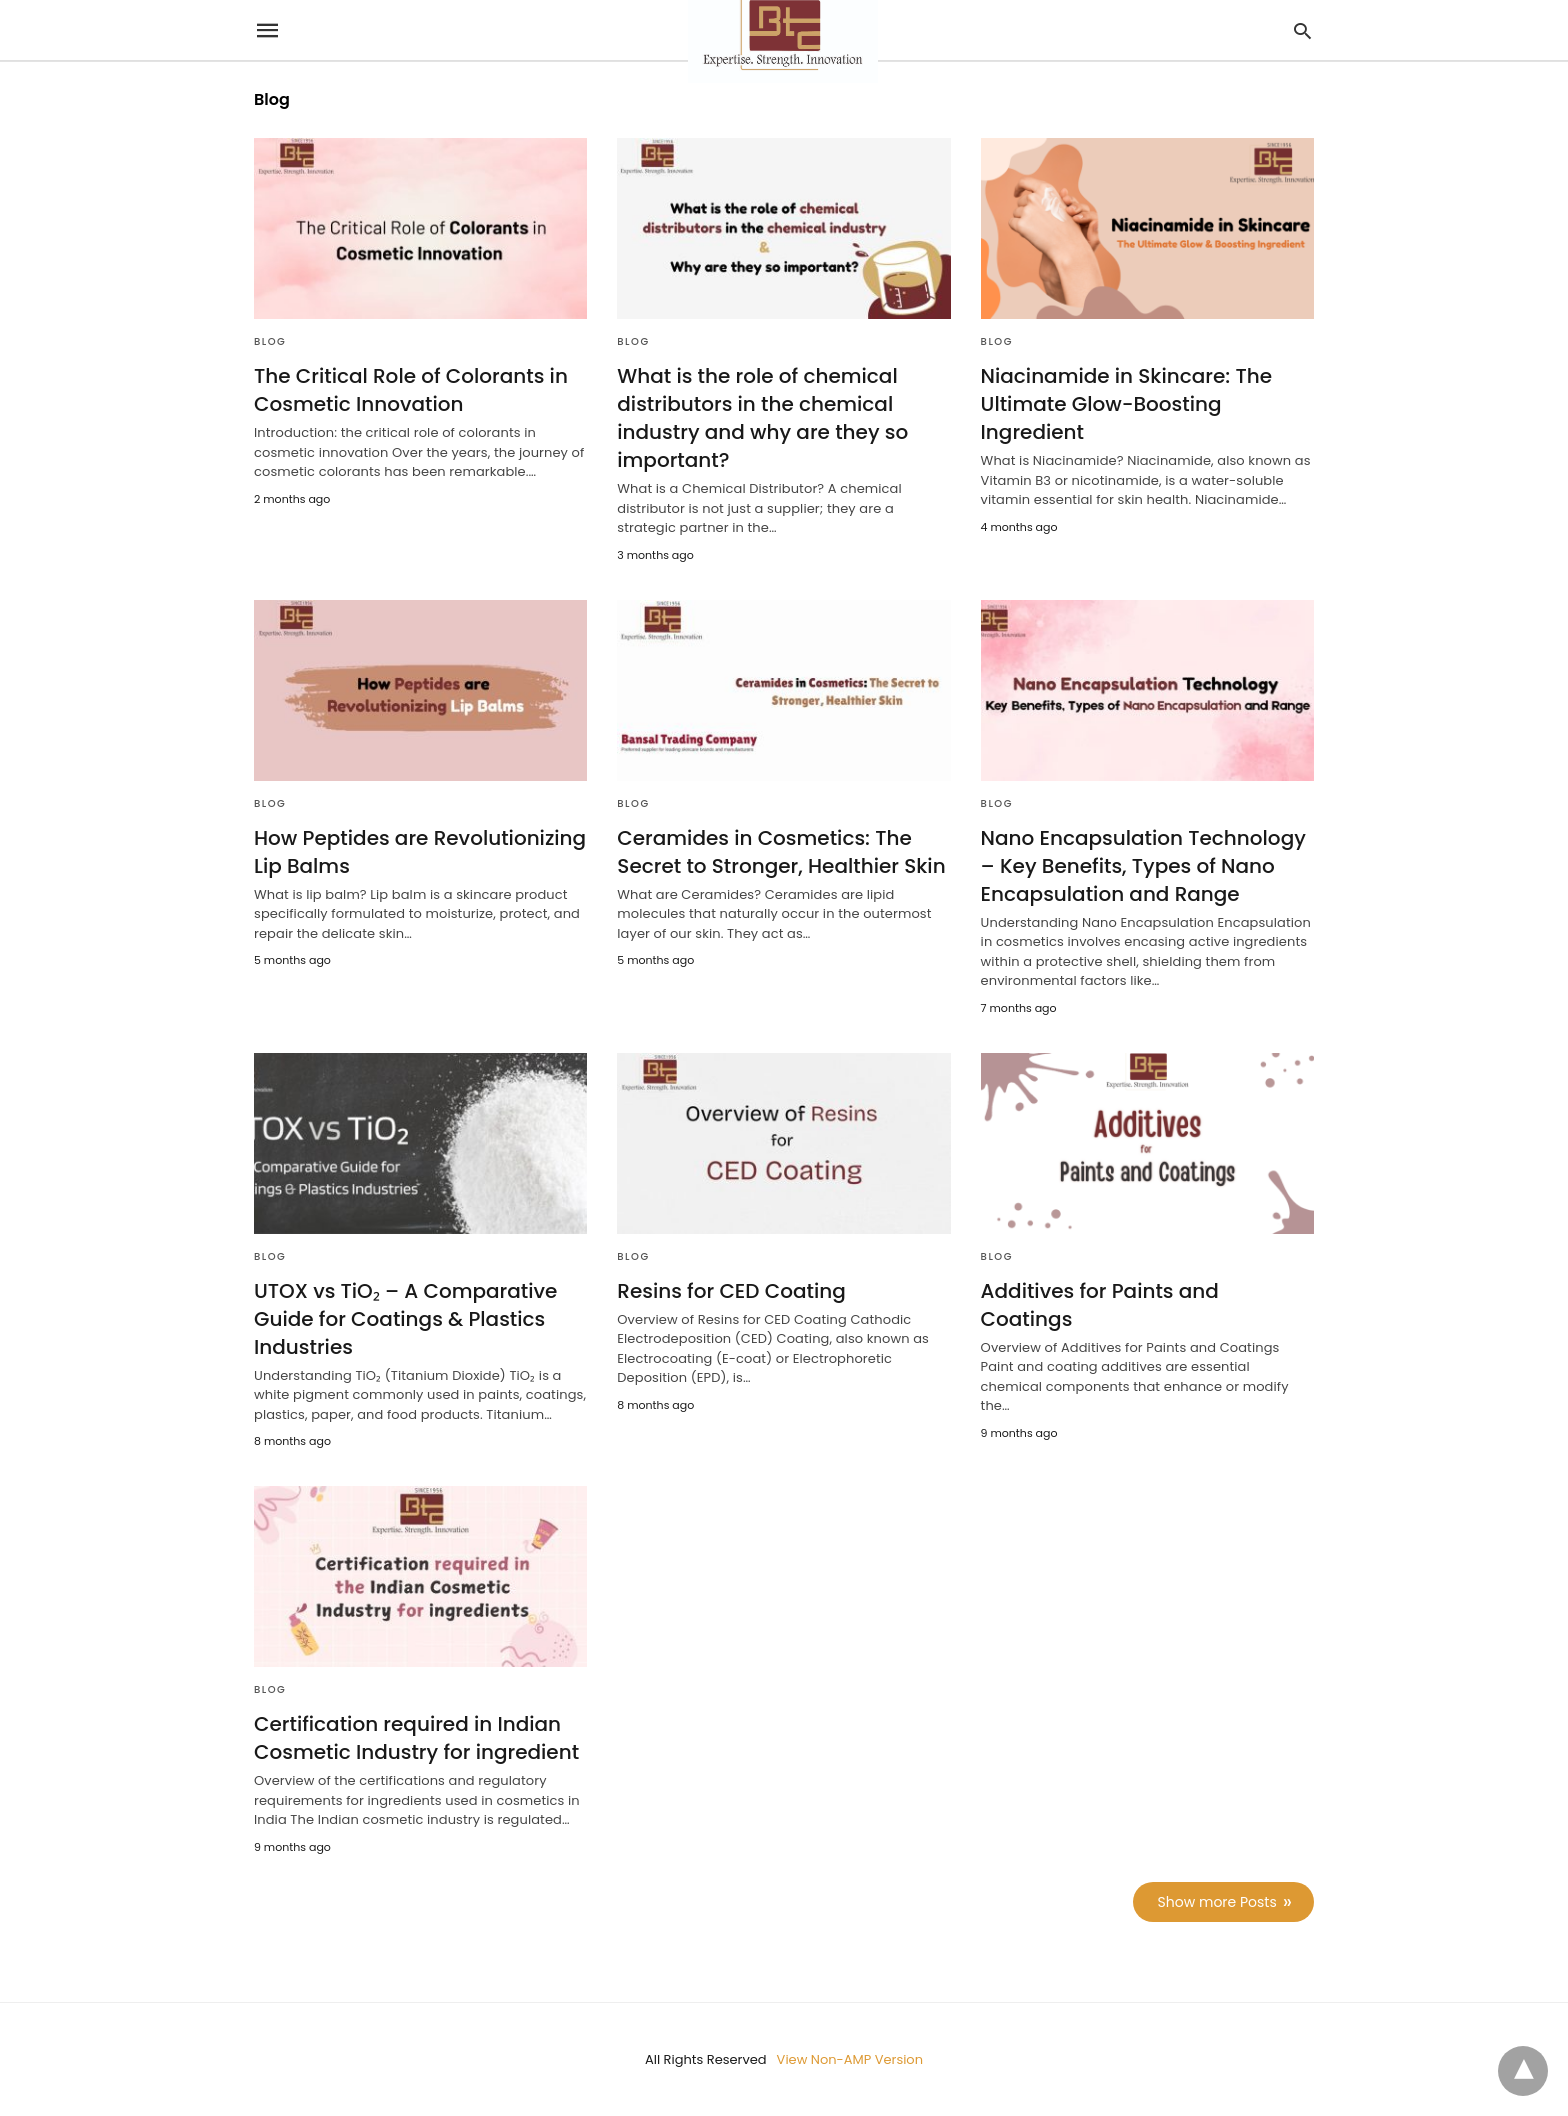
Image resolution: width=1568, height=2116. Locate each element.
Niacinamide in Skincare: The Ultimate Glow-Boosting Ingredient (1126, 404)
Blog (270, 341)
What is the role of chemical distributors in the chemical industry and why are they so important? (762, 418)
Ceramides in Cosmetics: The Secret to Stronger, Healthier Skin (781, 852)
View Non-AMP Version (850, 2059)
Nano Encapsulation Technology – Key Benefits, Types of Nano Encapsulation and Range (1143, 866)
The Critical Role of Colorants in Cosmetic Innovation (411, 390)
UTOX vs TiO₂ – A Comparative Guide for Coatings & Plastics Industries (405, 1319)
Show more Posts (1217, 1902)
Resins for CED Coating (731, 1291)
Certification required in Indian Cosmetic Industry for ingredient (416, 1738)
